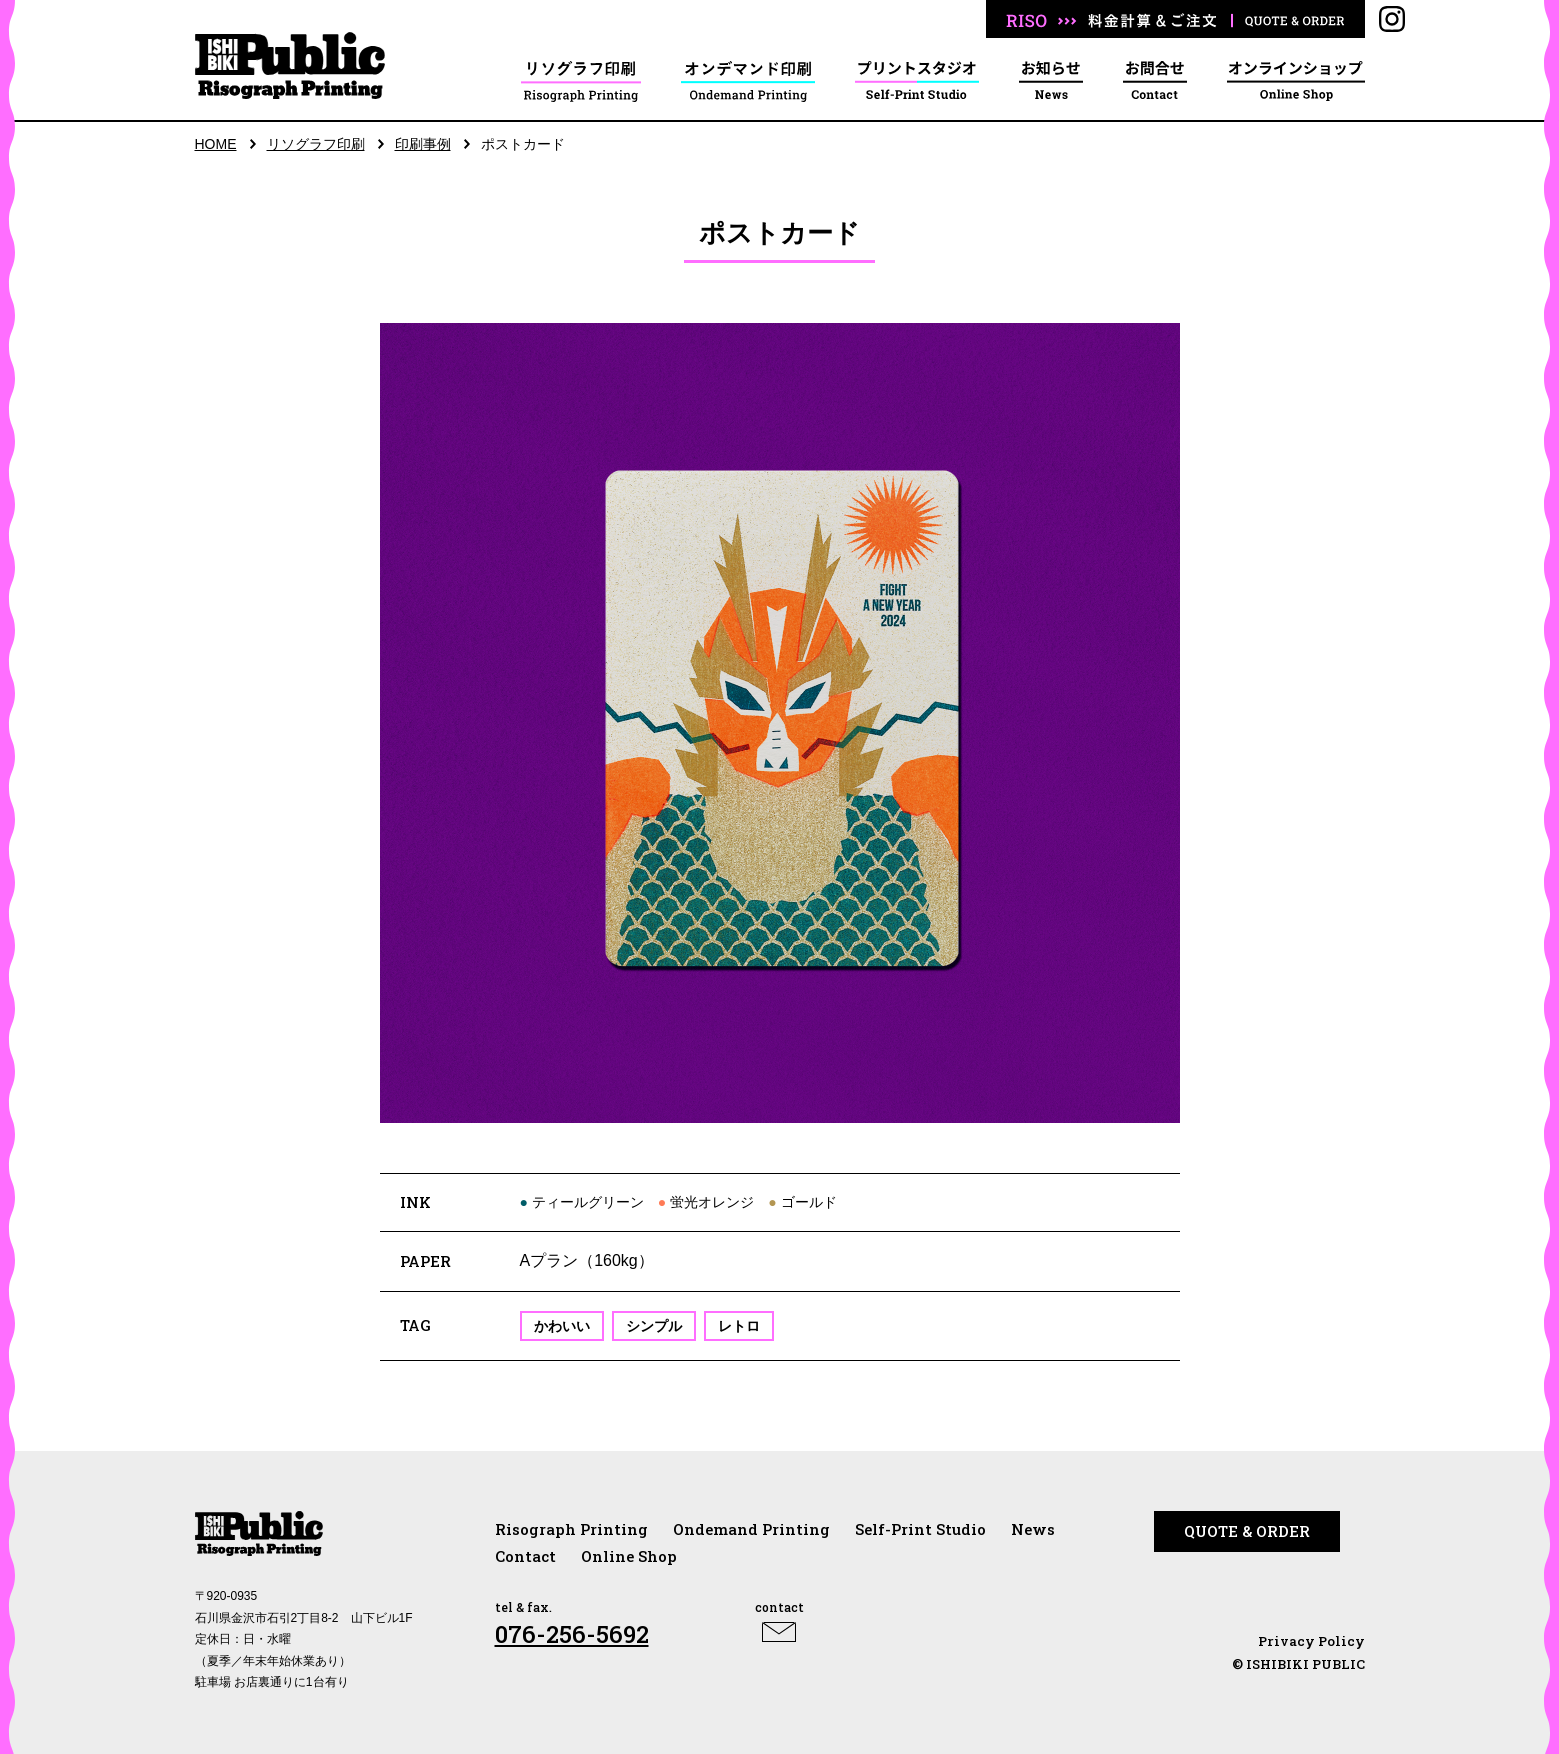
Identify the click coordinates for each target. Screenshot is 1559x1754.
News (1033, 1529)
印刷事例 (423, 144)
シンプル (654, 1326)
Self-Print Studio (920, 1529)
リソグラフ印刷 (316, 144)
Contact (525, 1556)
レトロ (739, 1326)
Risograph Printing (571, 1529)
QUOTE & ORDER (1247, 1531)
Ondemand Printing (751, 1529)
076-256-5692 (572, 1634)
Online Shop (629, 1556)
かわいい (562, 1326)
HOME (216, 144)
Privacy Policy (1311, 1641)
